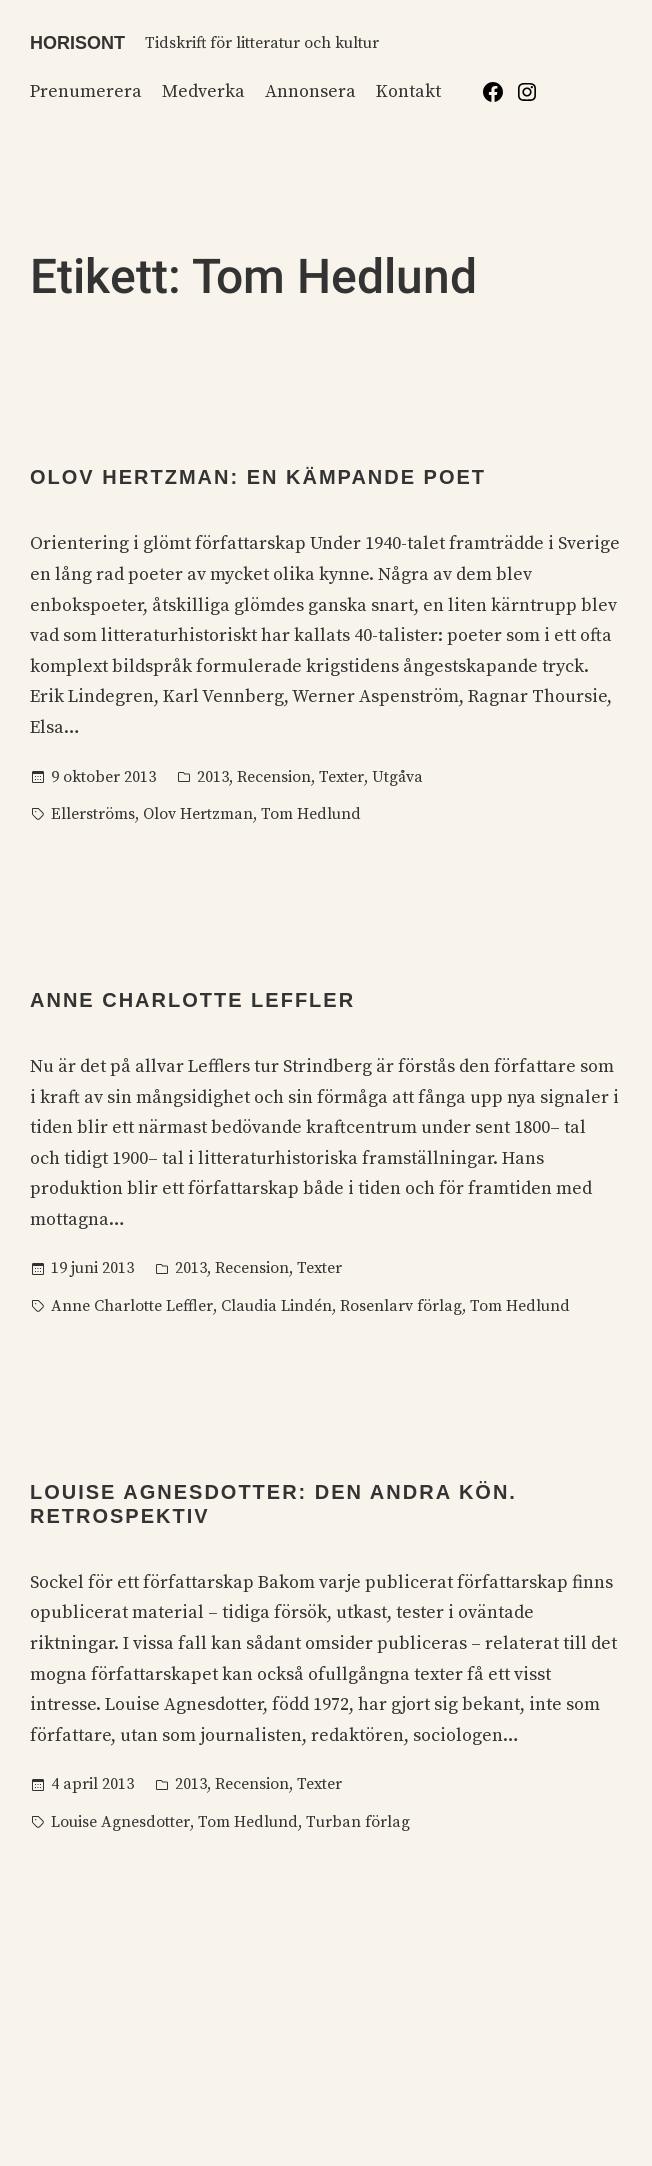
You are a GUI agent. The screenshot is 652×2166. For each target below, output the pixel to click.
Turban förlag (358, 1822)
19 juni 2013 (92, 1268)
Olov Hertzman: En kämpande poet (258, 477)
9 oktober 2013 (103, 777)
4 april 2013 (92, 1784)
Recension (274, 777)
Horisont (77, 43)
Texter (341, 777)
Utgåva (397, 777)
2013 (213, 777)
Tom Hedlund (311, 814)
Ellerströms (93, 814)
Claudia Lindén (276, 1306)
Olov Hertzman (198, 814)
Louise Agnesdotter (120, 1822)
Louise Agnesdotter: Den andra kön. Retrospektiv (273, 1504)
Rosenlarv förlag (401, 1306)
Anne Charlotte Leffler (192, 1000)
